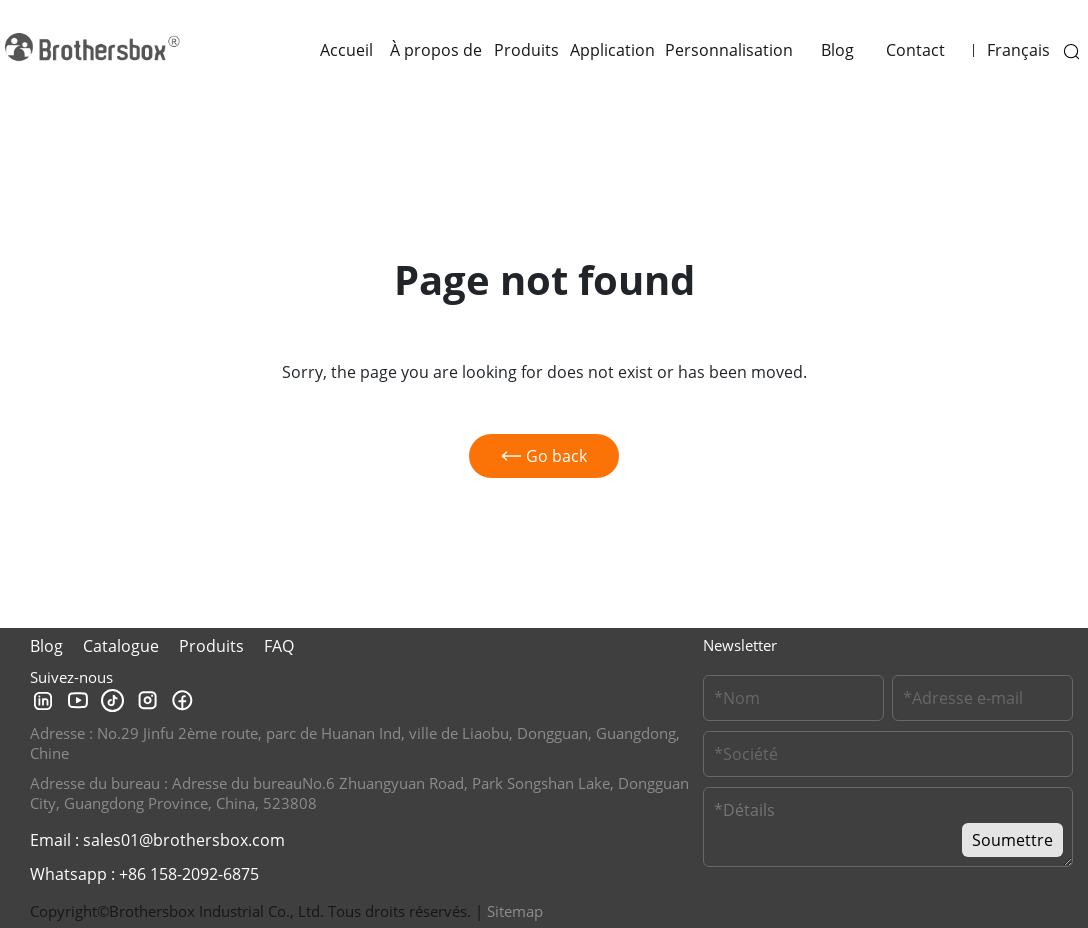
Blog (837, 50)
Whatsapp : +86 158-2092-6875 (144, 874)
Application (612, 50)
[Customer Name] (793, 698)
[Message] (888, 827)
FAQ (279, 646)
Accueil (346, 50)
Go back (544, 456)
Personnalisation (729, 50)
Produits (526, 50)
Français (1018, 50)
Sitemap (515, 911)
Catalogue (121, 646)
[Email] (982, 698)
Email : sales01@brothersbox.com (157, 840)
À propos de (436, 50)
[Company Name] (888, 754)
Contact (915, 50)
